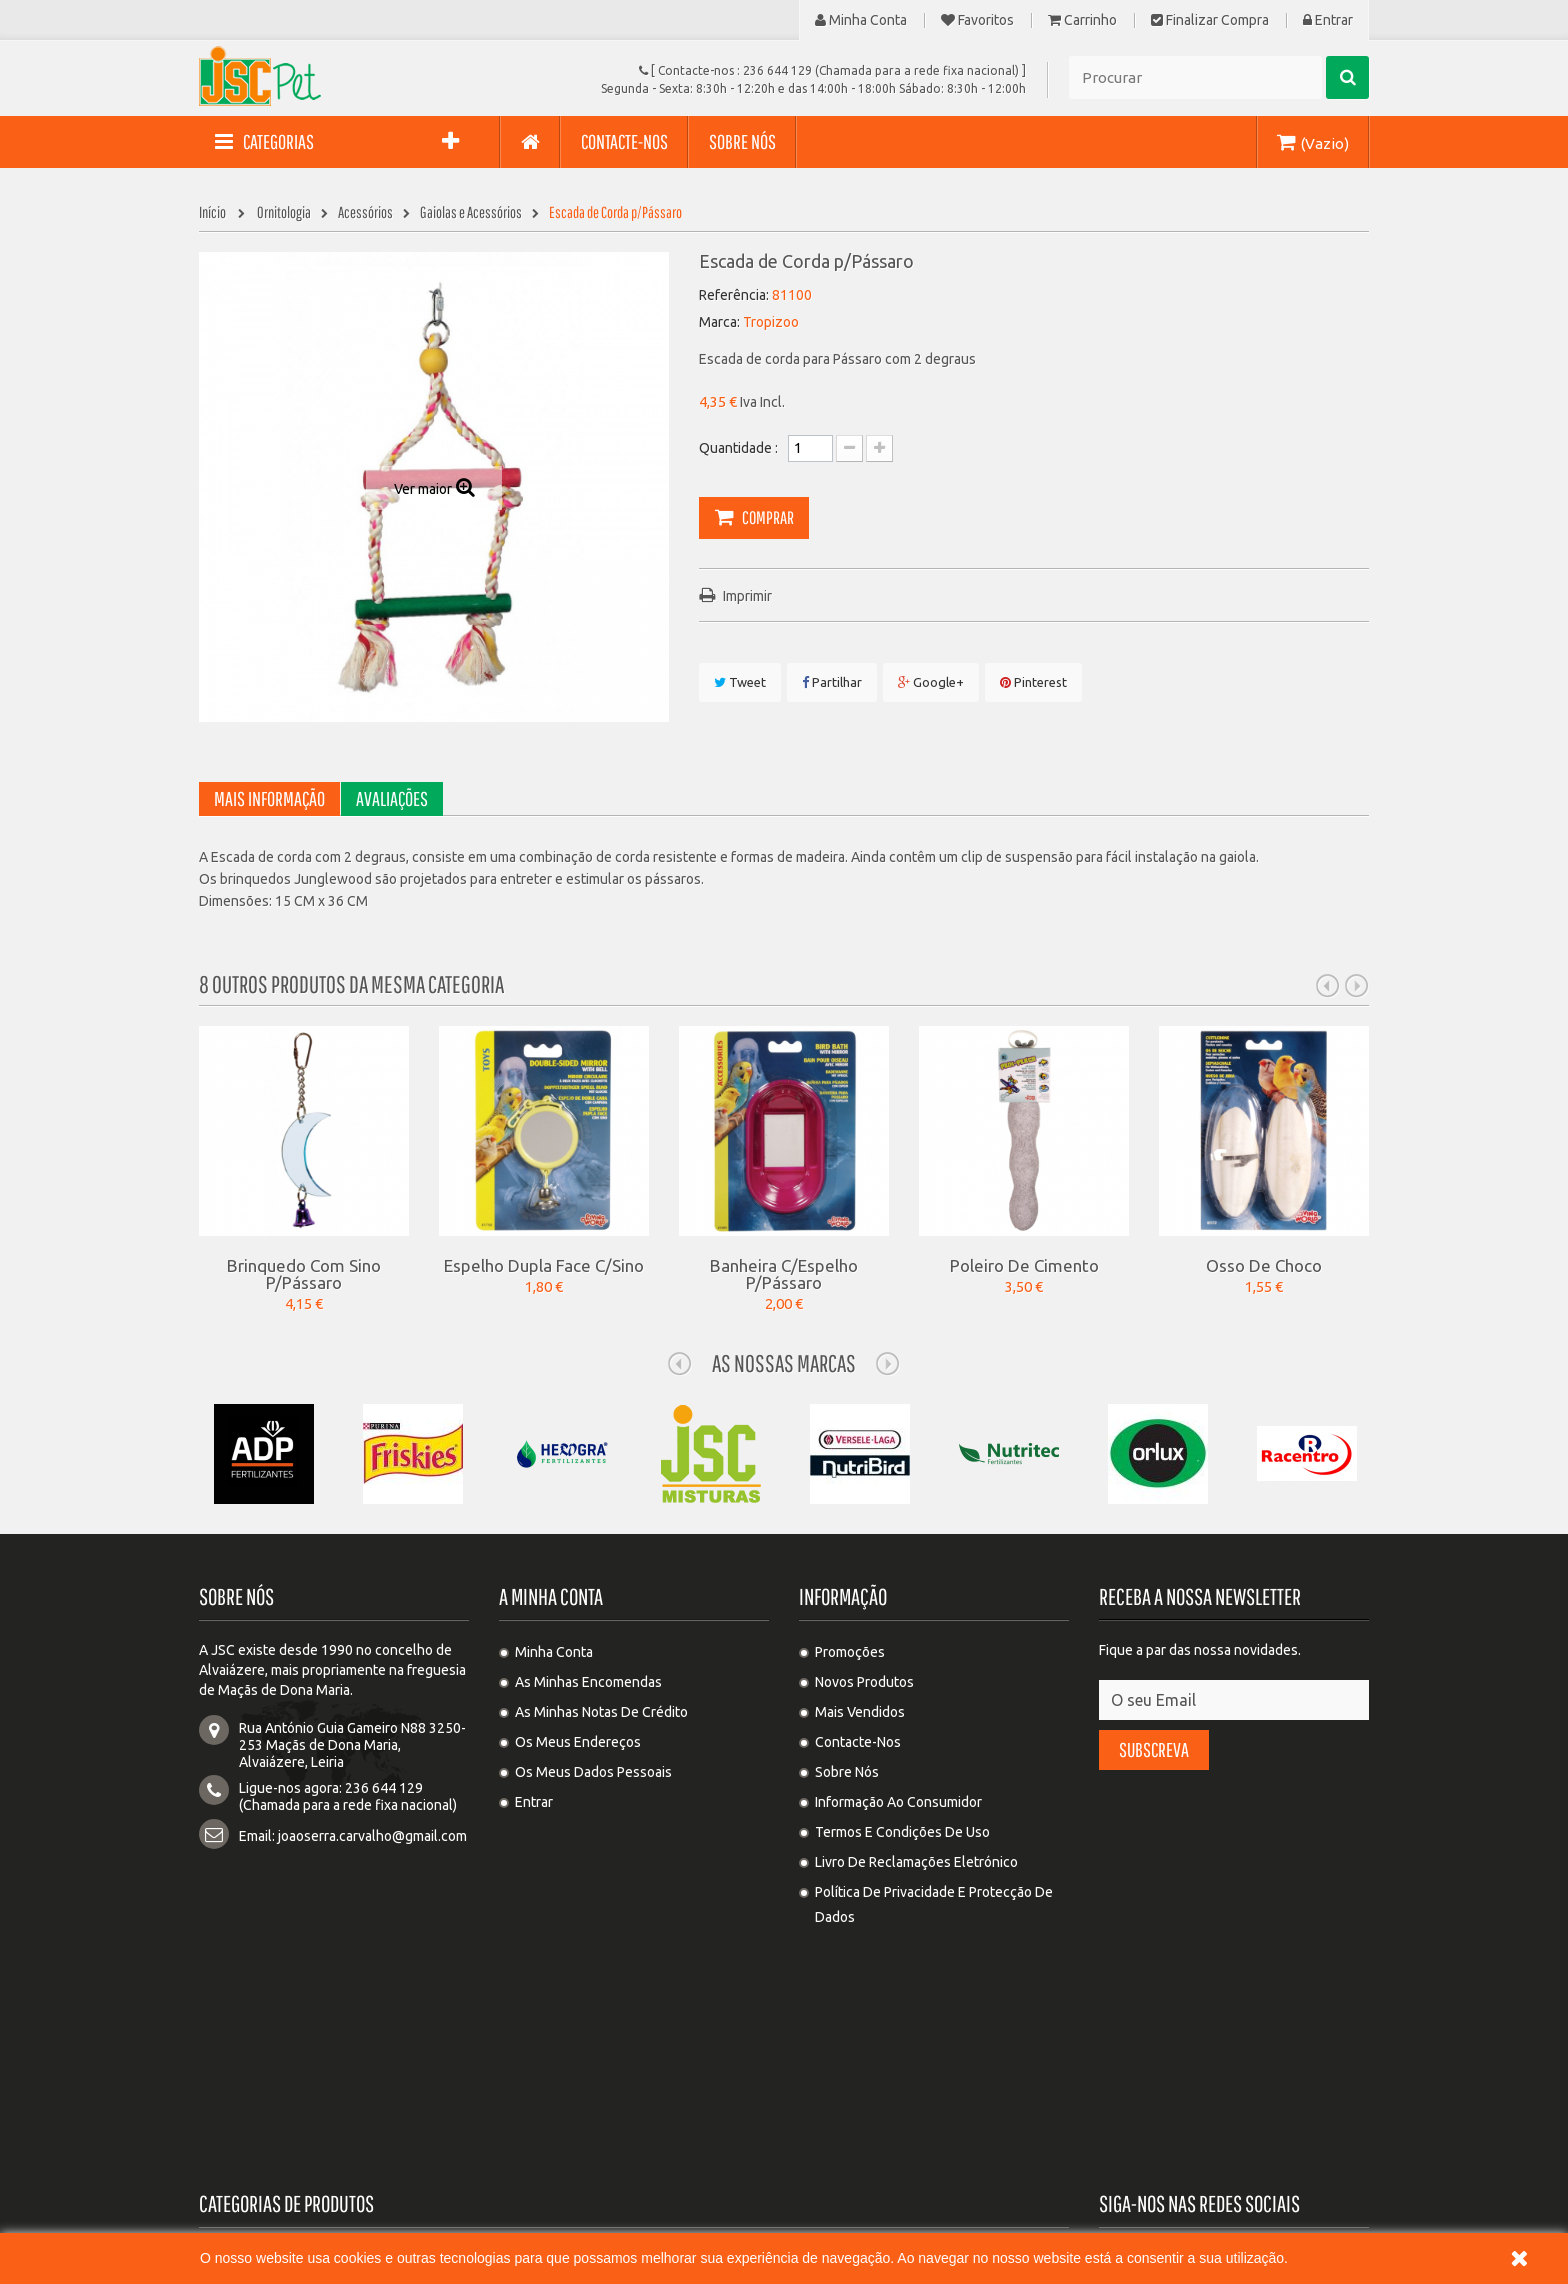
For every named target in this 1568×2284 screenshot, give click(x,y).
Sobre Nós (847, 1772)
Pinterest (1033, 682)
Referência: (734, 295)
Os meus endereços (578, 1742)
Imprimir (747, 596)
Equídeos (824, 2097)
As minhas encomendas (588, 1682)
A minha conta (551, 1596)
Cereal (815, 2127)
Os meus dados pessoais (593, 1772)
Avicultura (536, 2037)
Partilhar (832, 682)
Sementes (246, 2157)
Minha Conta (861, 20)
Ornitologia (830, 2007)
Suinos (816, 2067)
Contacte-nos (858, 1742)
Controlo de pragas (565, 2127)
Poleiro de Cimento (1024, 1265)
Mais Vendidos (860, 1712)
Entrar (1328, 20)
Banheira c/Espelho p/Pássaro (784, 1273)
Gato (519, 2007)
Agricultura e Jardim (567, 2157)
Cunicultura (251, 2097)
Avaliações (392, 798)
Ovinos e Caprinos (561, 2097)
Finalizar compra (1210, 20)
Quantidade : (738, 448)
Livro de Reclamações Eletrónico (916, 1862)
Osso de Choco (1264, 1265)
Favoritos (977, 20)
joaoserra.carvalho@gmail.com (372, 1836)
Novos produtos (864, 1682)
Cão (227, 2007)
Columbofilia (254, 2037)
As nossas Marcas (784, 1363)
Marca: (719, 322)
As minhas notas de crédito (601, 1712)
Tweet (740, 682)
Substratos (249, 2067)
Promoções (850, 1652)
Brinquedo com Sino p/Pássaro (304, 1273)
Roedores (825, 2037)
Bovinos (530, 2067)
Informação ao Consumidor (898, 1802)
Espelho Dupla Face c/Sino (544, 1265)
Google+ (931, 682)
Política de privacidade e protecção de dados (934, 1904)
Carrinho (1082, 20)
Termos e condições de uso (902, 1832)
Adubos (239, 2127)
